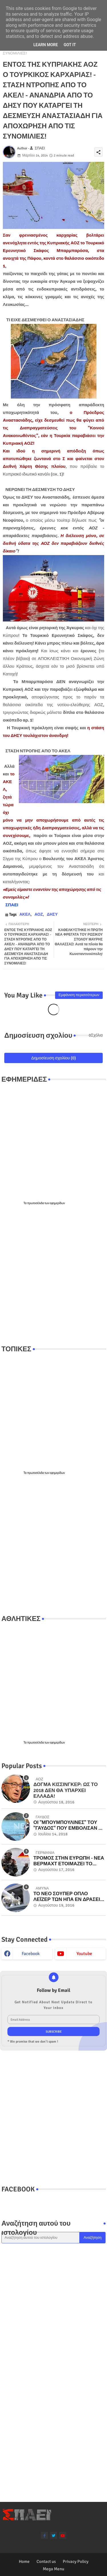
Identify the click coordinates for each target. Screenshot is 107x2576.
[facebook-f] (44, 2535)
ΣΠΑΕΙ (11, 904)
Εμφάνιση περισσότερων (78, 995)
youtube (84, 1954)
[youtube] (62, 2535)
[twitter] (53, 2535)
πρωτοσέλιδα (36, 1203)
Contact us (46, 2561)
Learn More (45, 44)
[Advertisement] (53, 1275)
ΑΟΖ (39, 914)
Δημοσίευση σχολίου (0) (53, 1058)
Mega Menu (53, 2568)
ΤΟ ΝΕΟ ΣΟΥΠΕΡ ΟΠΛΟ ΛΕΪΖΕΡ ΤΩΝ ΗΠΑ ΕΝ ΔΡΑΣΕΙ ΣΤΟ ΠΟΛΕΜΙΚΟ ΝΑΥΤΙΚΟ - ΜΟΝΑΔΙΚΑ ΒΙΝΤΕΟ (66, 1897)
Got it (70, 44)
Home (24, 2561)
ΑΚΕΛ (25, 914)
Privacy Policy (75, 2561)
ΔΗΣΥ (52, 914)
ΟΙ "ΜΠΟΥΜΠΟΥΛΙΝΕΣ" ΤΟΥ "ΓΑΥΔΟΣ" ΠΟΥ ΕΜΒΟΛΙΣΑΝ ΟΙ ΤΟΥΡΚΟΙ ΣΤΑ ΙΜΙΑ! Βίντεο (68, 1825)
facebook (31, 1954)
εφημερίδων (57, 1203)
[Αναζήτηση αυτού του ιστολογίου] (40, 2237)
